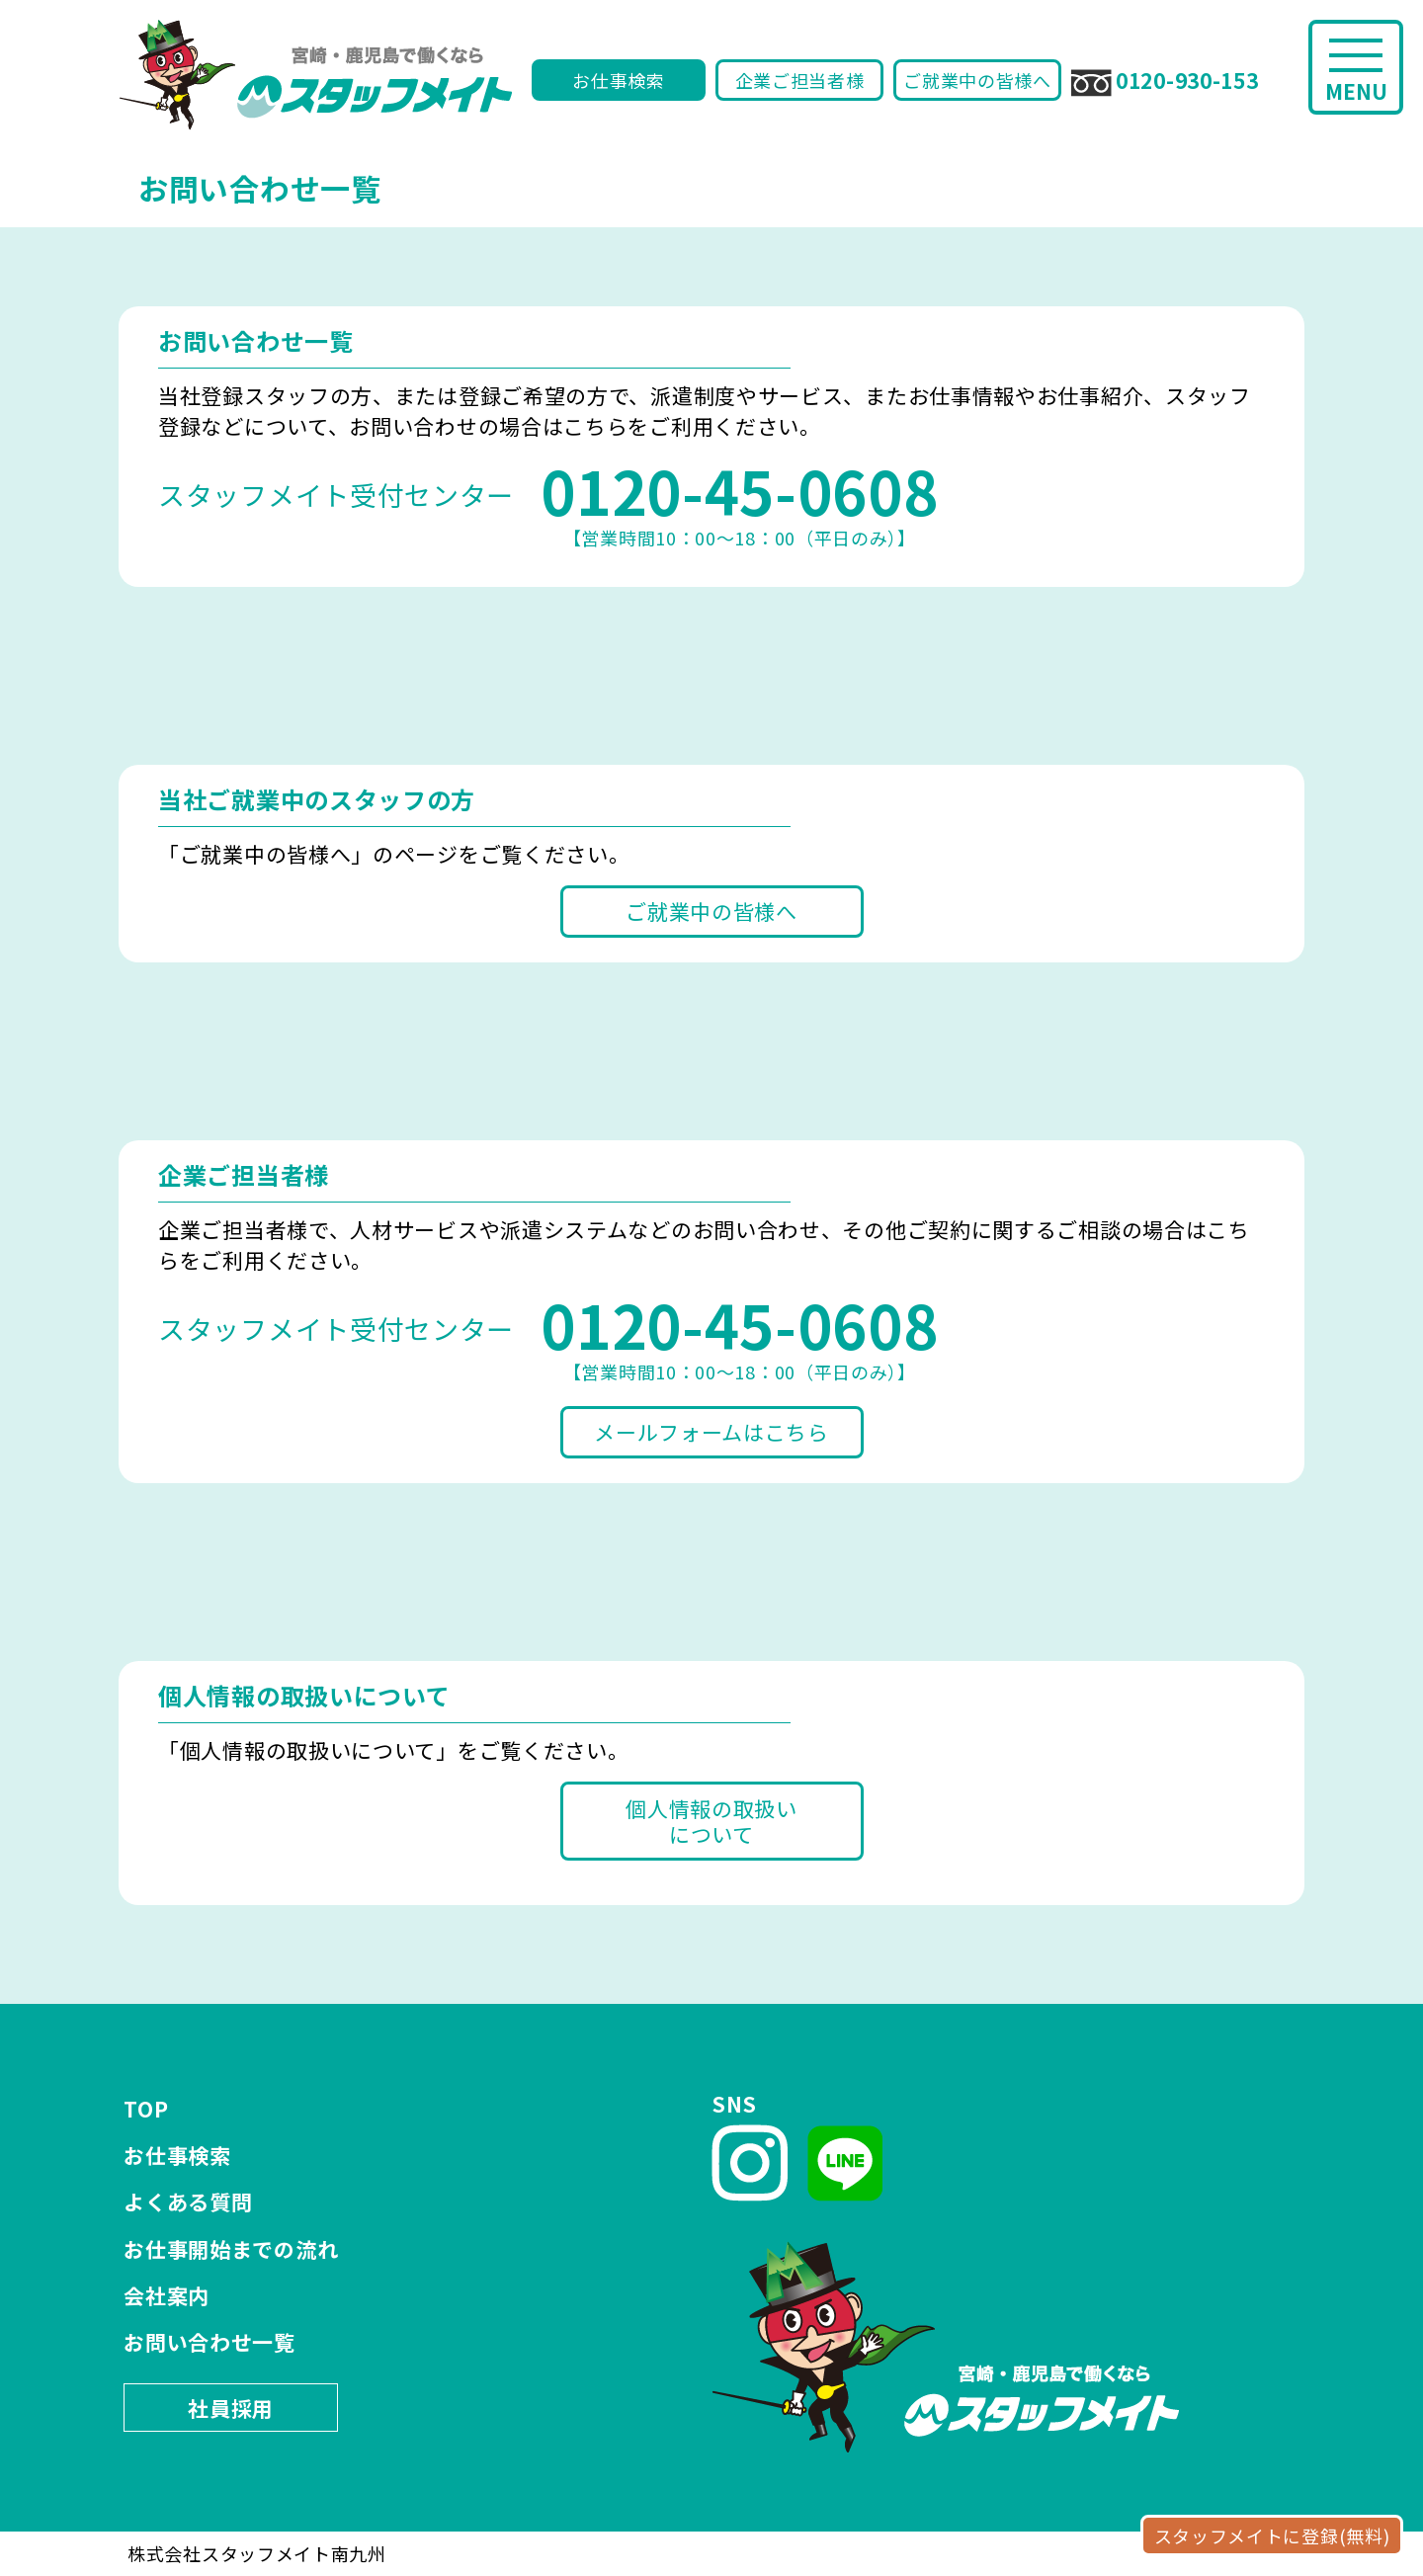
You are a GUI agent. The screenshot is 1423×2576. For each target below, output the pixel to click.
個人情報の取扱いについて (711, 1821)
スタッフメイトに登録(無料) (1272, 2535)
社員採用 (231, 2408)
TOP (146, 2108)
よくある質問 (188, 2201)
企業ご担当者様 (800, 80)
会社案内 (166, 2295)
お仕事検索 (618, 80)
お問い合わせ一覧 (209, 2342)
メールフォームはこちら (711, 1432)
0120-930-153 (1164, 81)
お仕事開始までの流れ (231, 2249)
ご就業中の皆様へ (977, 80)
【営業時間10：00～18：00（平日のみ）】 (739, 501)
